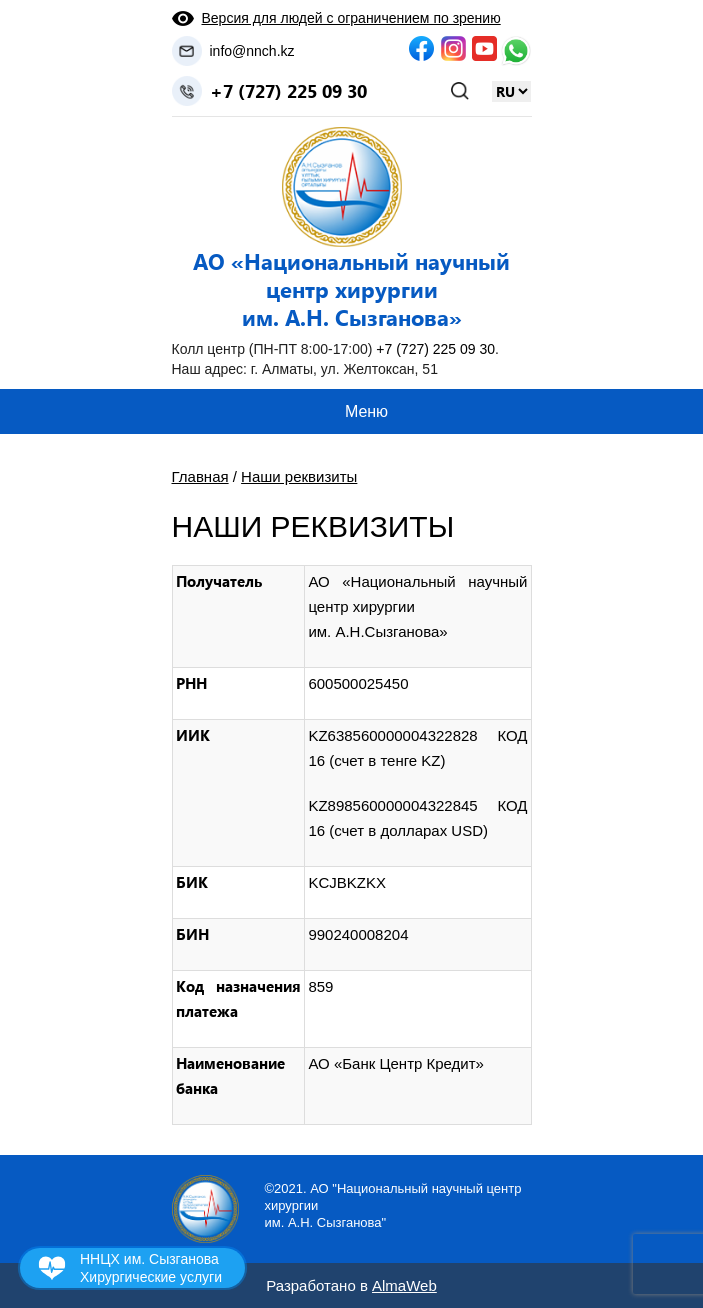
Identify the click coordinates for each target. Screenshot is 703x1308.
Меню (366, 411)
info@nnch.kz (252, 51)
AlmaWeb (404, 1285)
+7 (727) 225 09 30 (288, 91)
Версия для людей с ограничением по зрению (351, 18)
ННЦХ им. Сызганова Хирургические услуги (151, 1268)
